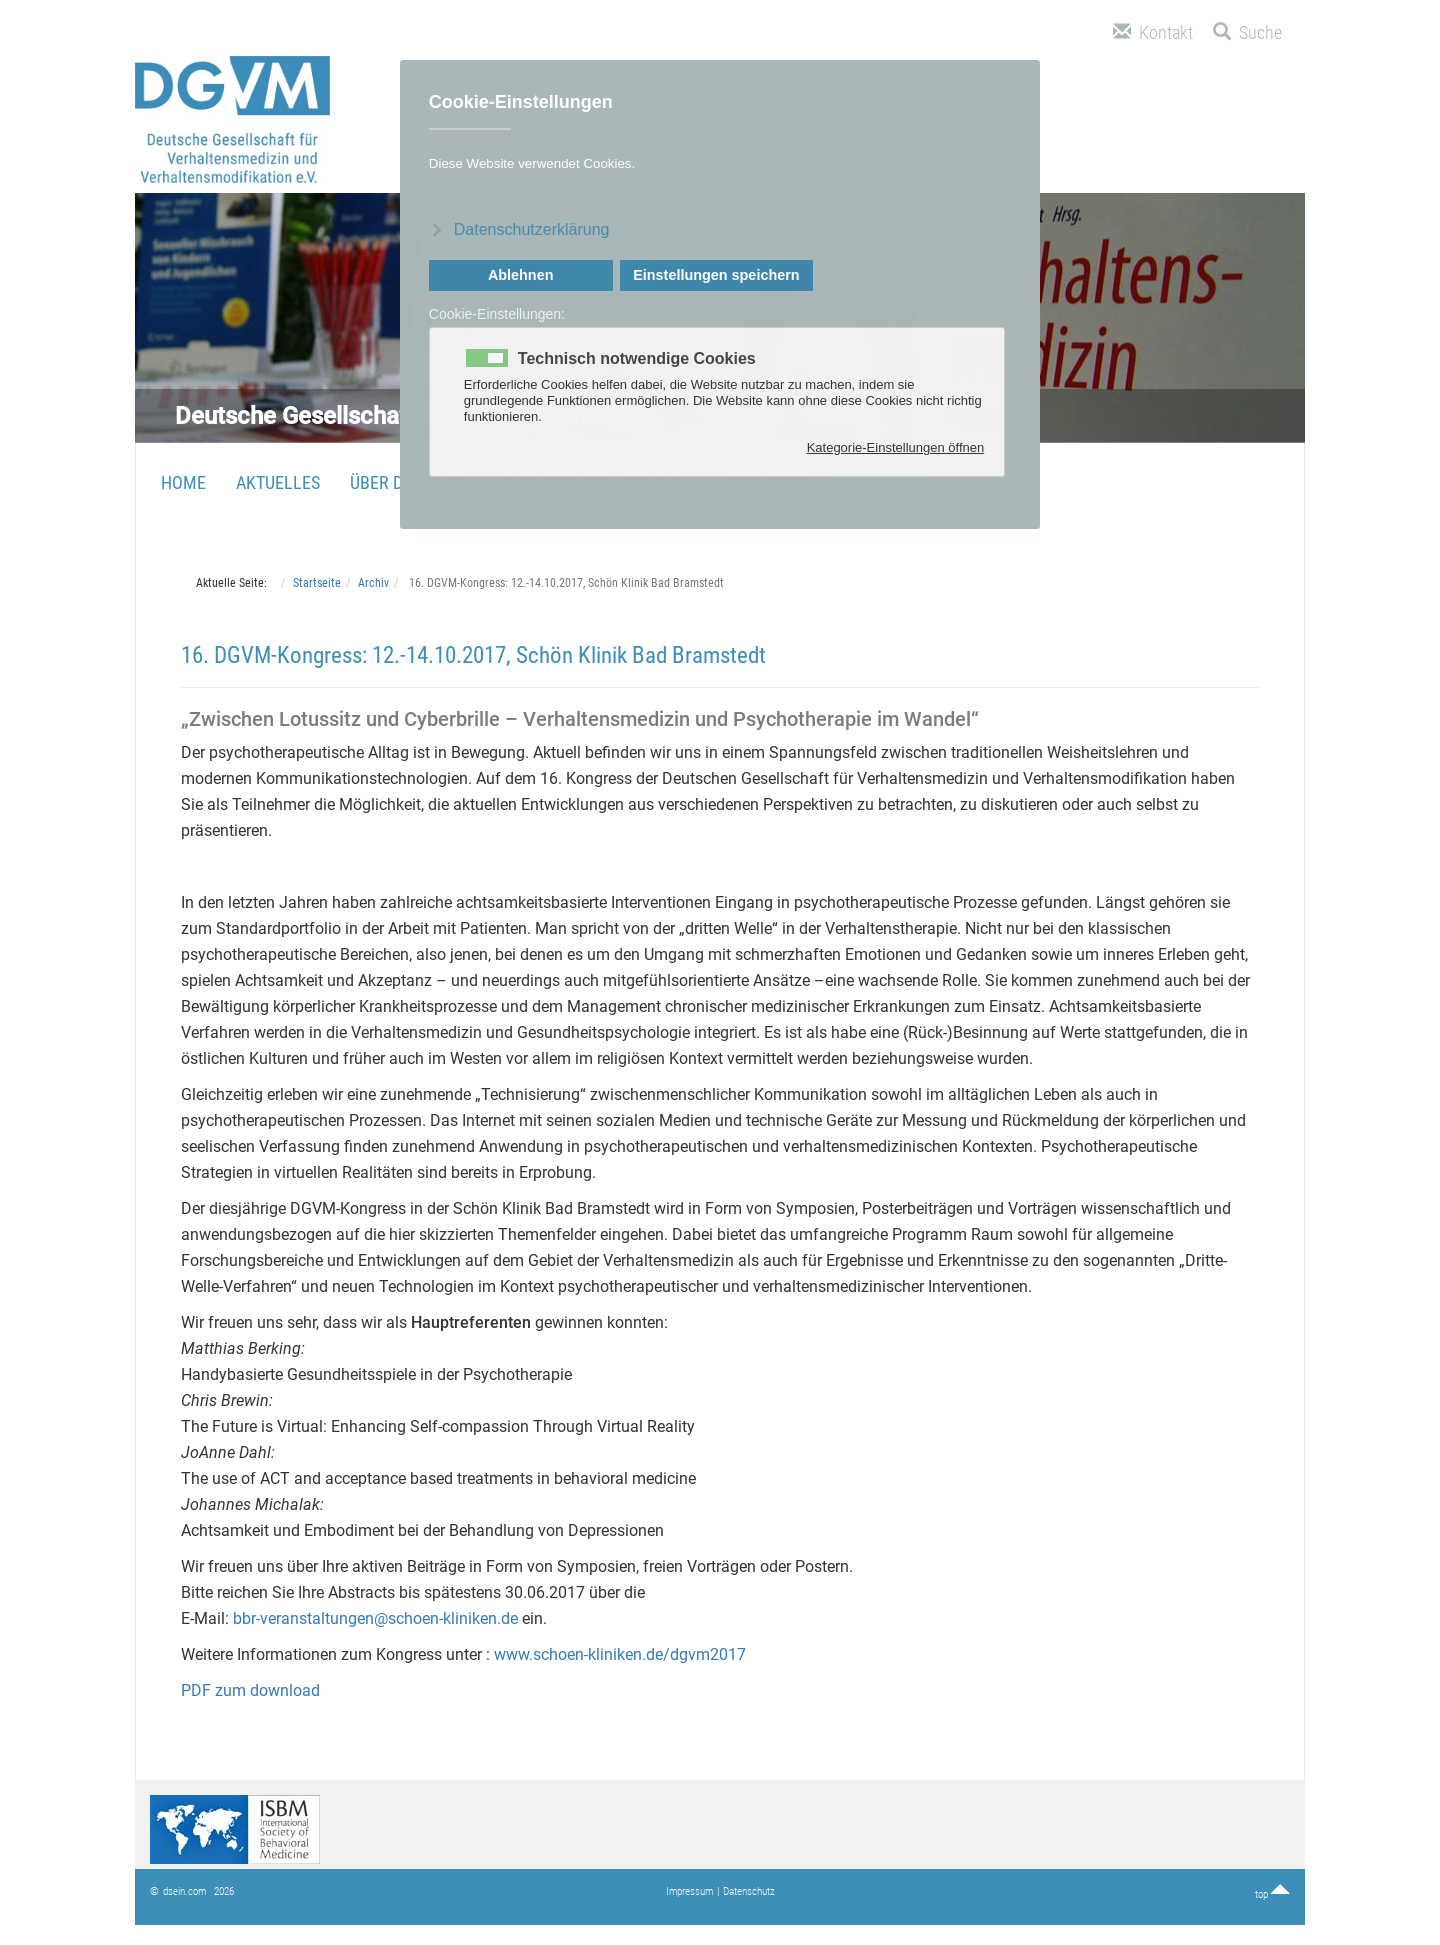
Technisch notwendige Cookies (637, 359)
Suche (1247, 32)
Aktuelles (278, 482)
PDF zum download (250, 1690)
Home (183, 482)
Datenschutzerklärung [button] (532, 229)
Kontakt (1153, 32)
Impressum (689, 1891)
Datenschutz (749, 1891)
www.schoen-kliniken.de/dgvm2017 (618, 1654)
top (1272, 1894)
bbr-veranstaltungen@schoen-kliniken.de (375, 1618)
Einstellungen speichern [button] (716, 275)
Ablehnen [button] (521, 275)
